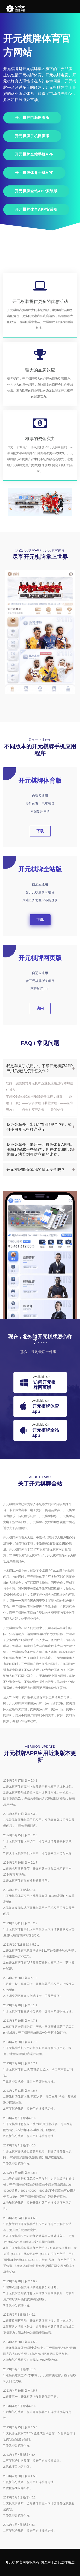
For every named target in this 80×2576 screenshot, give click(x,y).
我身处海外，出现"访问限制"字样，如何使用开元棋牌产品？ (39, 1127)
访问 (40, 1008)
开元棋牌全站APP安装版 (36, 191)
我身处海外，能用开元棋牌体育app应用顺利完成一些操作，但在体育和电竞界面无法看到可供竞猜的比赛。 (39, 1149)
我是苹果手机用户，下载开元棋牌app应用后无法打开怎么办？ (39, 1068)
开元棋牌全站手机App (34, 154)
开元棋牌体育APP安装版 (36, 209)
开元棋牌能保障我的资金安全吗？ (35, 1169)
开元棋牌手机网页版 (32, 136)
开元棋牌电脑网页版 (32, 118)
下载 (40, 831)
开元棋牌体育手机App (34, 173)
